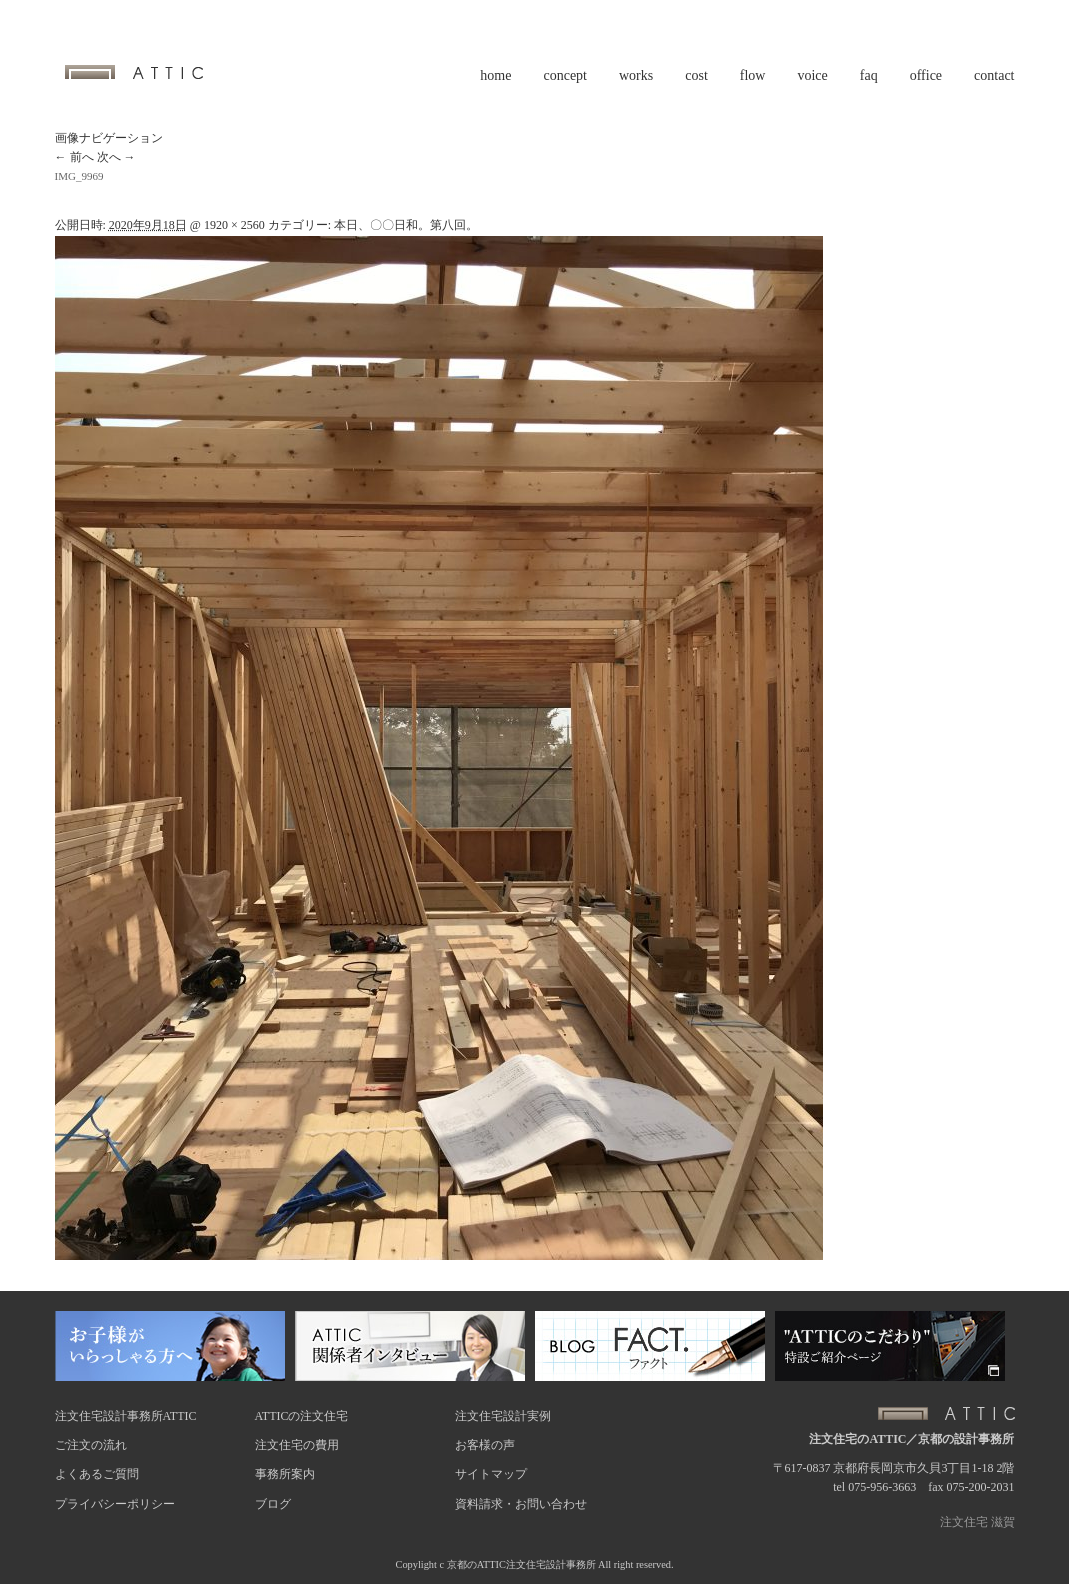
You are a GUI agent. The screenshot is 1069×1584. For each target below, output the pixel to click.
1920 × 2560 (234, 225)
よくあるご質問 (97, 1474)
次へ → (116, 157)
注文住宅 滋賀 (977, 1522)
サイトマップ (491, 1474)
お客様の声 (485, 1445)
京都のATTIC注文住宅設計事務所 (521, 1564)
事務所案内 (285, 1474)
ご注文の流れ (91, 1445)
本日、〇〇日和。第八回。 (406, 225)
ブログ (273, 1504)
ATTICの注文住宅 (302, 1416)
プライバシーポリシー (115, 1504)
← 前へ (74, 157)
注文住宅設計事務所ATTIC (126, 1416)
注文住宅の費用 (297, 1445)
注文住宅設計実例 (503, 1416)
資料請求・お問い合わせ (521, 1504)
